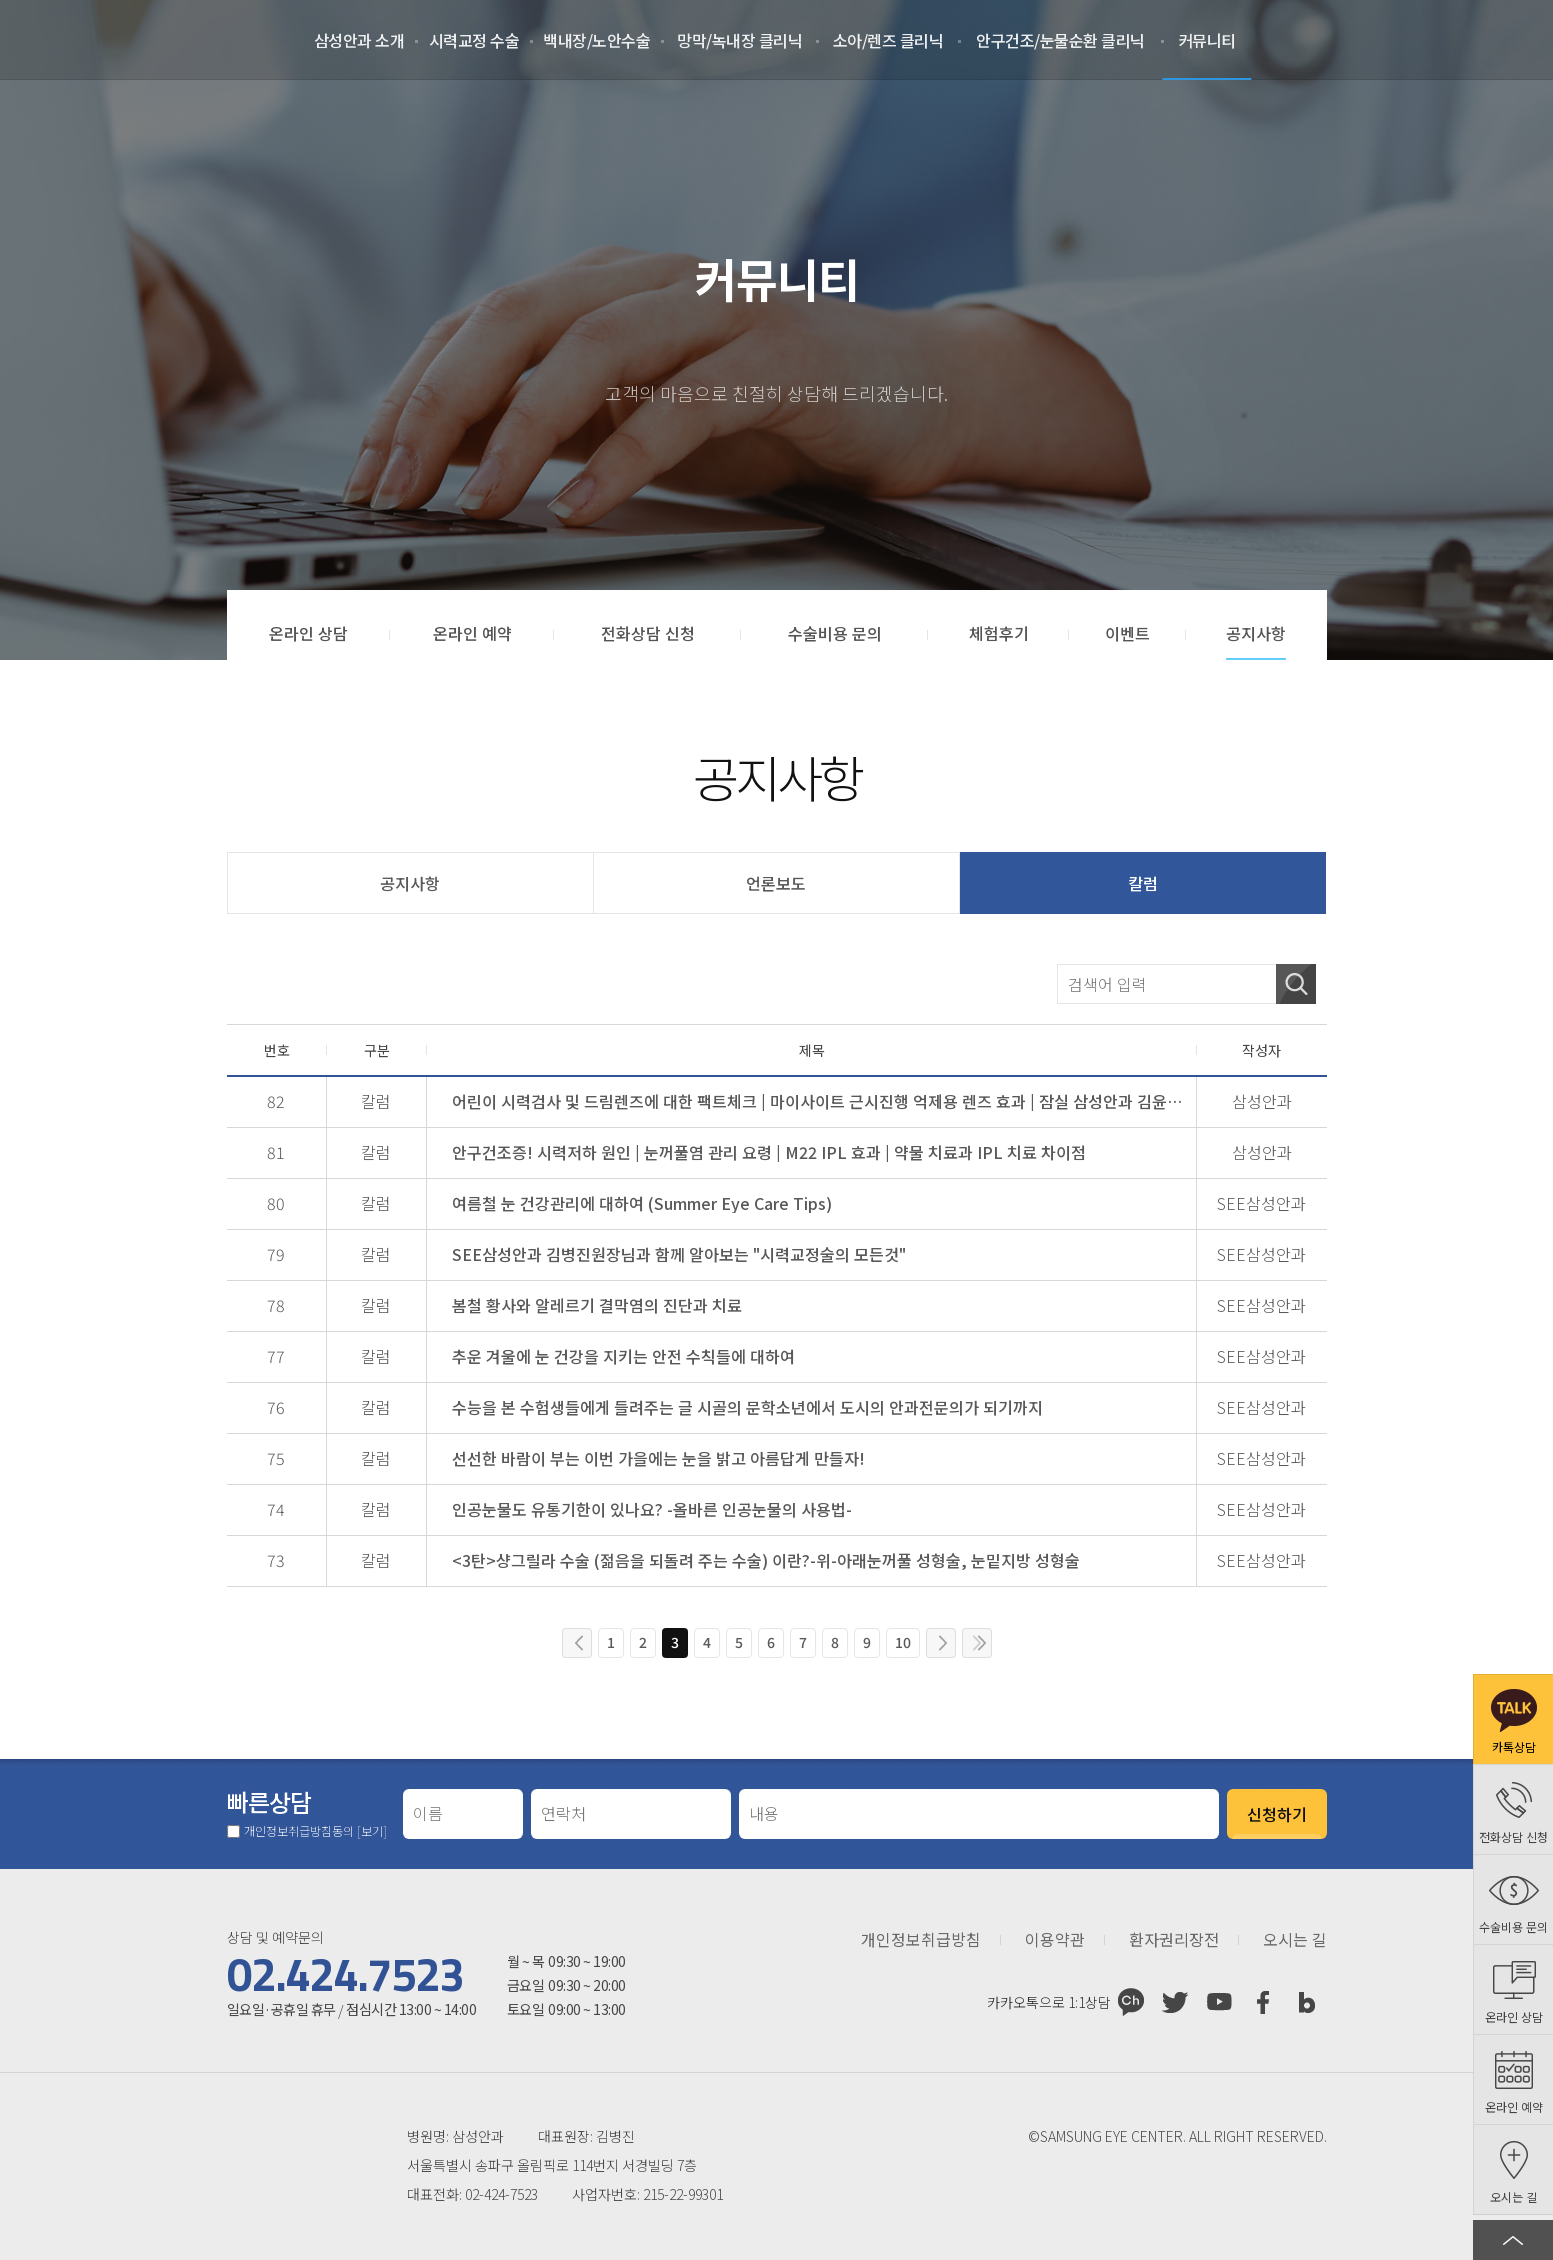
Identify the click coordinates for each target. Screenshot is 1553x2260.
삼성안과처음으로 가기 (111, 40)
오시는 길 (1295, 1940)
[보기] (372, 1830)
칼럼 (1143, 883)
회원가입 (1447, 40)
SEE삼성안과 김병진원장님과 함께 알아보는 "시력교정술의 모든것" (679, 1254)
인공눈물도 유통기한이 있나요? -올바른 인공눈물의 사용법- (652, 1509)
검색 (1296, 984)
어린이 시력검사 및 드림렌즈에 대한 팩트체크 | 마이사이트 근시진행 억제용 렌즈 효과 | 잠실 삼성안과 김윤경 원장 (817, 1101)
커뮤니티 (1207, 40)
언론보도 (776, 883)
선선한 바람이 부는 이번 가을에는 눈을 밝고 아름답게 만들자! (658, 1458)
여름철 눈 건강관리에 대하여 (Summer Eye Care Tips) (642, 1203)
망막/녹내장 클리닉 (739, 40)
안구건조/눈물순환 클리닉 (1060, 40)
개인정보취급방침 (921, 1940)
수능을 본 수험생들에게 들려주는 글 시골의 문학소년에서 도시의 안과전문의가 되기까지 (747, 1407)
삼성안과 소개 (359, 40)
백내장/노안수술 (596, 40)
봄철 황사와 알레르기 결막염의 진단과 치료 (597, 1305)
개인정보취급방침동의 (315, 1831)
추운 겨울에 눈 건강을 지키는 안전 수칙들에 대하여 (623, 1356)
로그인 (1397, 40)
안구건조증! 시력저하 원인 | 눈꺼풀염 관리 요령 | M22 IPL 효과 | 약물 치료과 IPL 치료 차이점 (769, 1152)
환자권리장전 (1174, 1940)
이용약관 (1055, 1940)
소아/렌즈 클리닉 (888, 40)
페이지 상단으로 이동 (1513, 2240)
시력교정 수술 (474, 40)
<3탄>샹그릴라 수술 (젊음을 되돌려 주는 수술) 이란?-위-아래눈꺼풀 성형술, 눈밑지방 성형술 (766, 1560)
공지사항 (410, 883)
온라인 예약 (1497, 40)
